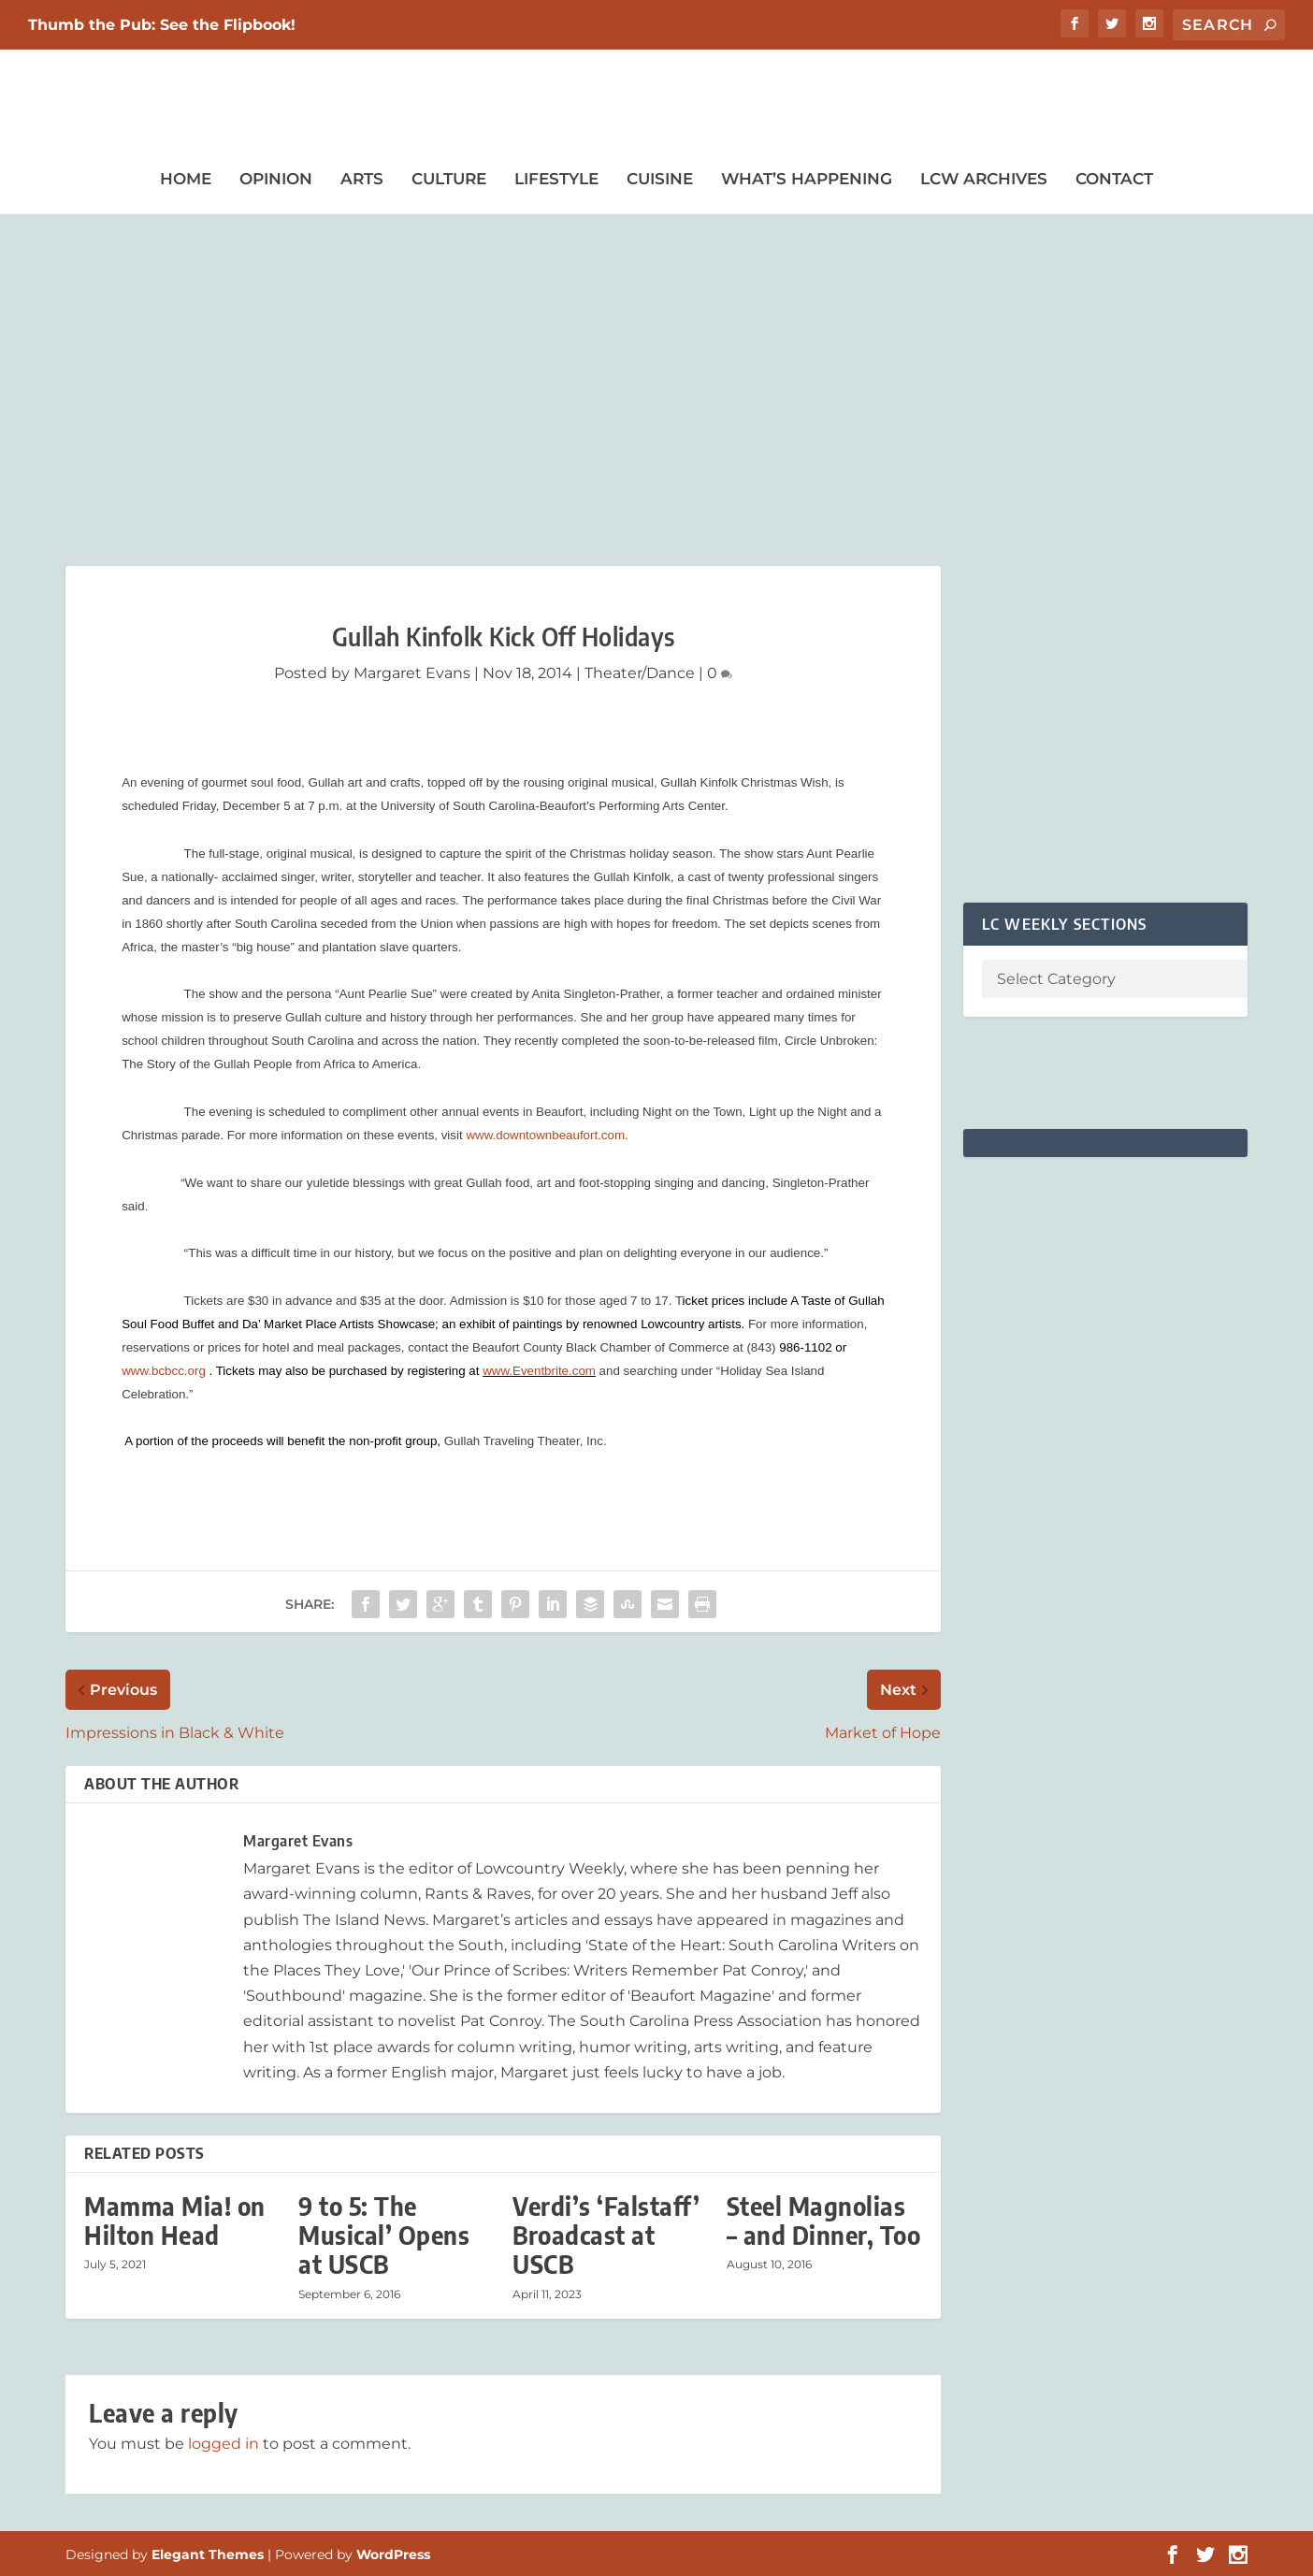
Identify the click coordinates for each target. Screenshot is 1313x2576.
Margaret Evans (412, 673)
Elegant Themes (208, 2554)
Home (185, 178)
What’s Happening (806, 178)
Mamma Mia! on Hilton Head (175, 2220)
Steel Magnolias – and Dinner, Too (824, 2220)
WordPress (393, 2554)
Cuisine (660, 178)
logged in (223, 2444)
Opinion (275, 178)
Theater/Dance (639, 673)
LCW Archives (983, 178)
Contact (1114, 178)
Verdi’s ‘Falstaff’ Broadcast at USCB (606, 2235)
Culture (448, 178)
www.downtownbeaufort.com (545, 1135)
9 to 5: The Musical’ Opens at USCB (383, 2235)
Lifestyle (556, 178)
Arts (361, 178)
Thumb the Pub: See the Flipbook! (162, 25)
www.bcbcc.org (164, 1371)
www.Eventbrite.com (539, 1371)
